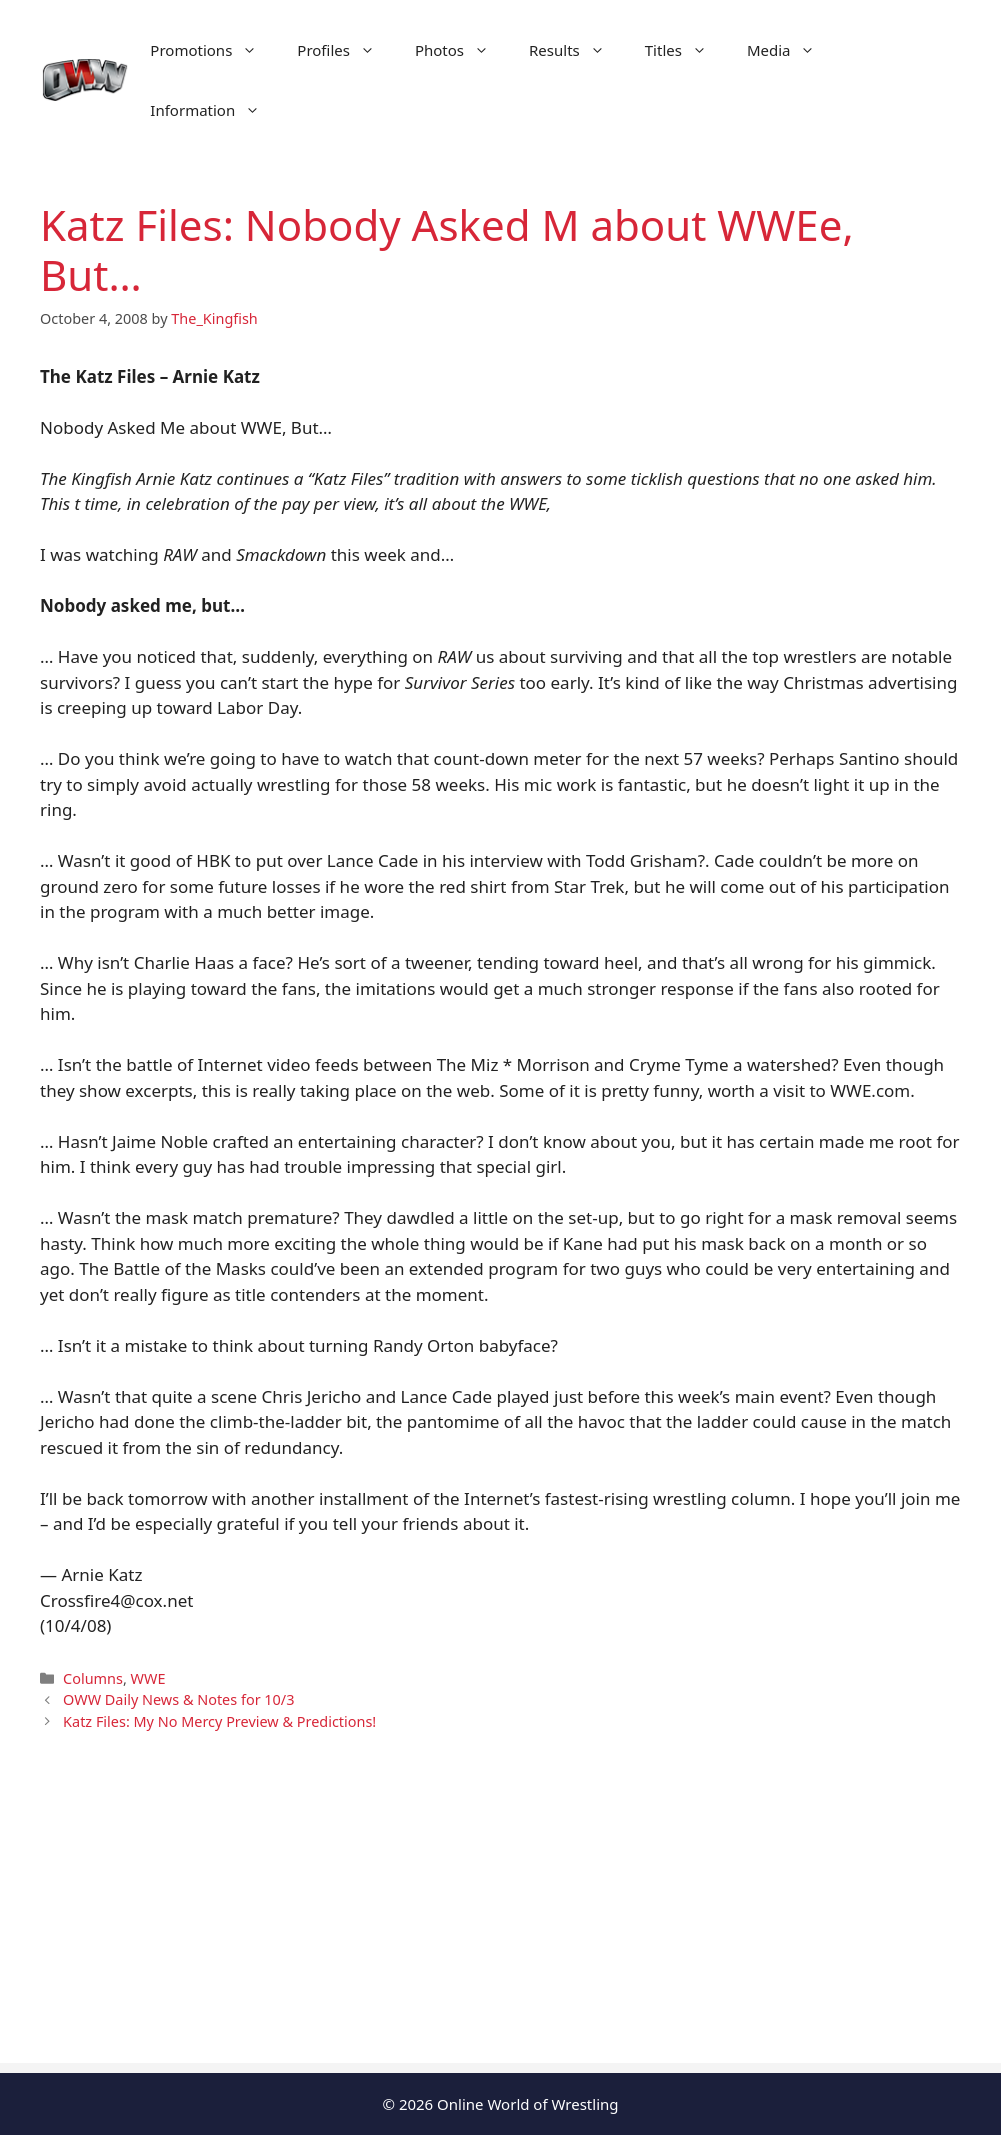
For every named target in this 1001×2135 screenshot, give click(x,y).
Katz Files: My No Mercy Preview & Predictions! (219, 1721)
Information (215, 110)
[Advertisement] (500, 1923)
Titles (686, 50)
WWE (148, 1678)
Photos (462, 50)
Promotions (213, 50)
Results (577, 50)
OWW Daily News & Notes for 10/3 (178, 1699)
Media (791, 50)
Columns (93, 1678)
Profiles (346, 50)
